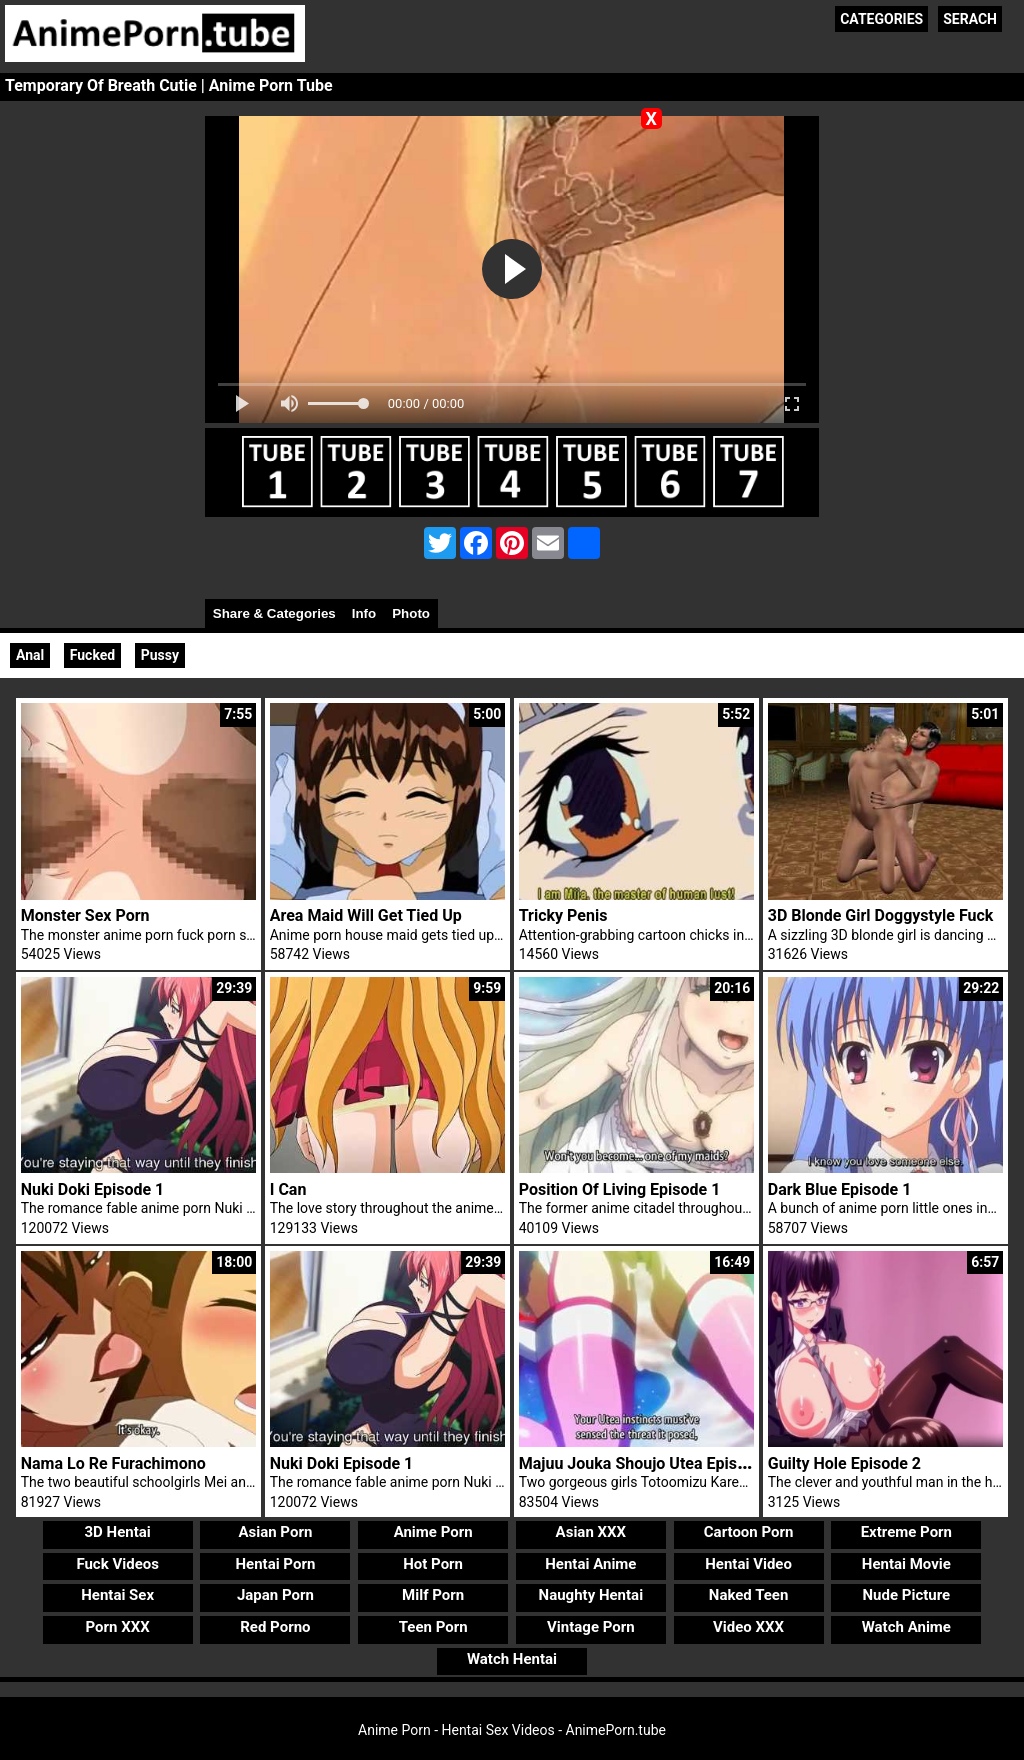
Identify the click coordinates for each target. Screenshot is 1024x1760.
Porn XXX (118, 1627)
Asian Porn (275, 1532)
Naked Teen (749, 1595)
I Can (288, 1189)
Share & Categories (274, 613)
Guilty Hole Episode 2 (844, 1463)
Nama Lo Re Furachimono (113, 1463)
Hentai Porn (275, 1564)
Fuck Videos (117, 1564)
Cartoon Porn (749, 1532)
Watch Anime (906, 1627)
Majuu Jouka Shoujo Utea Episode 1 (648, 1463)
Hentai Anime (590, 1564)
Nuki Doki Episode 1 (92, 1189)
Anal (30, 655)
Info (364, 613)
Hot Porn (433, 1564)
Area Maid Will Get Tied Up (366, 915)
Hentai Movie (906, 1564)
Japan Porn (275, 1595)
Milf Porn (433, 1595)
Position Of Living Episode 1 (620, 1189)
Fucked (92, 655)
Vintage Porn (591, 1627)
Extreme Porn (906, 1532)
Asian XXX (591, 1532)
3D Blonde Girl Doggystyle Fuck (881, 915)
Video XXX (748, 1627)
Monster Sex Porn (85, 915)
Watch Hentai (512, 1659)
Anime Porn (433, 1532)
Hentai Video (748, 1564)
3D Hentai (118, 1532)
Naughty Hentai (591, 1595)
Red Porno (275, 1627)
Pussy (160, 655)
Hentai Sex (117, 1595)
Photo (411, 613)
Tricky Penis (563, 915)
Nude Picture (907, 1595)
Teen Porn (433, 1627)
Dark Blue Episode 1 (840, 1189)
